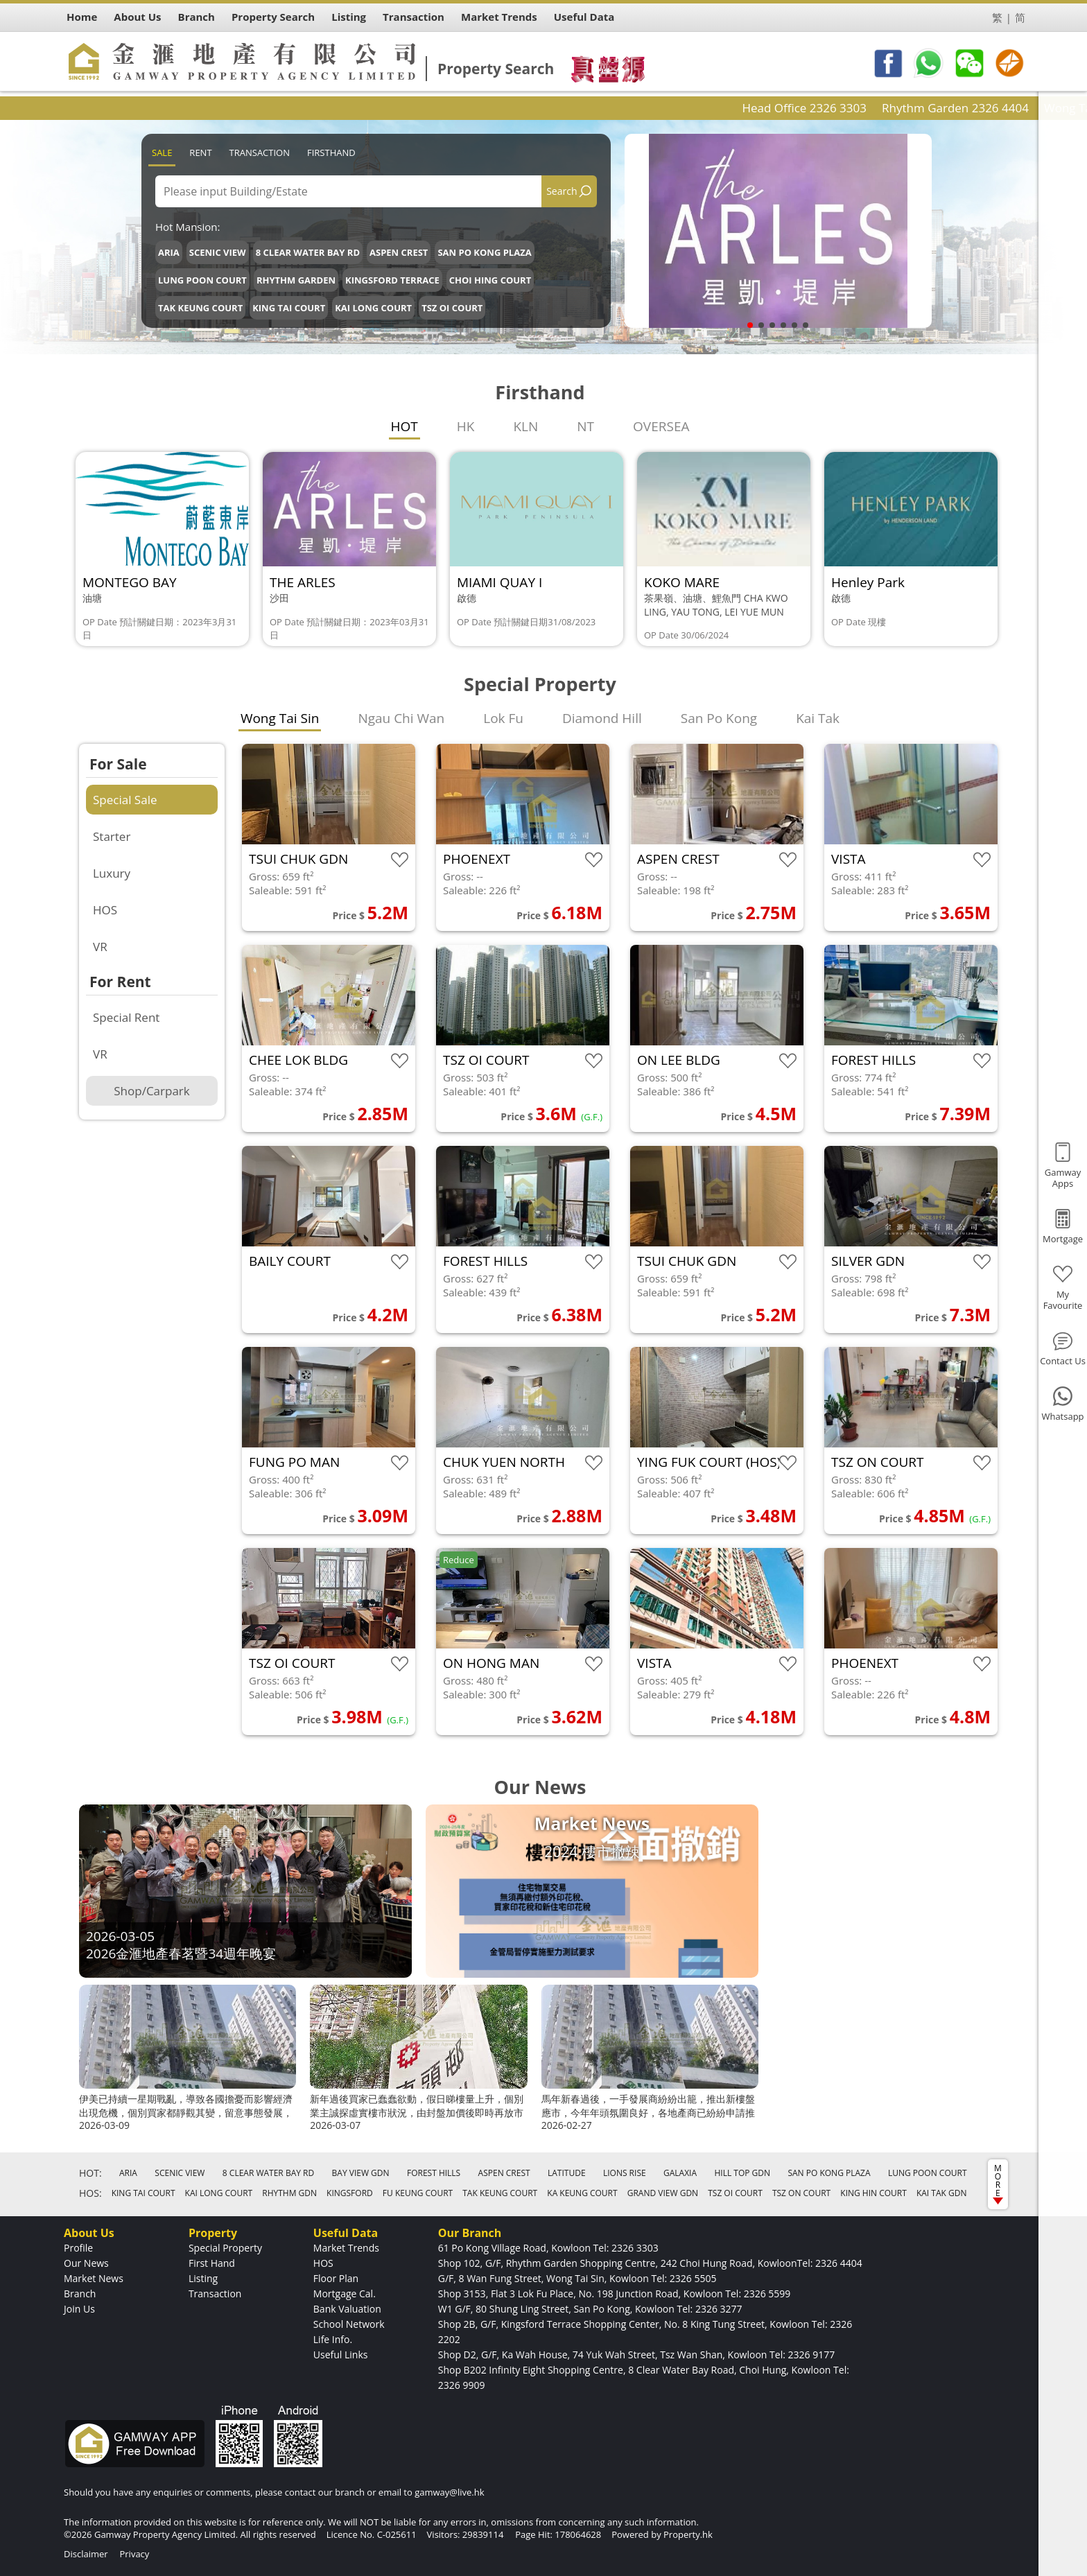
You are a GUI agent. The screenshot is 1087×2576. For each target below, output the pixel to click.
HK (466, 426)
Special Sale (125, 800)
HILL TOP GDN (742, 2173)
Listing (203, 2278)
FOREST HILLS (433, 2173)
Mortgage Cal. (344, 2293)
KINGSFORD (350, 2193)
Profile (78, 2247)
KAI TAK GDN (941, 2193)
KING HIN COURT (873, 2193)
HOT (404, 426)
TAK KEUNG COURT (200, 308)
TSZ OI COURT (451, 308)
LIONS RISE (624, 2173)
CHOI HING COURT (490, 280)
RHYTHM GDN (289, 2193)
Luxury (111, 873)
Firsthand (331, 152)
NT (585, 426)
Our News (86, 2263)
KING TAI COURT (288, 308)
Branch (80, 2293)
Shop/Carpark (151, 1091)
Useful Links (340, 2354)
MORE (998, 2183)
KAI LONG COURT (373, 308)
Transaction (259, 152)
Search (561, 191)
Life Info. (332, 2339)
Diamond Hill (602, 718)
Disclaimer (86, 2554)
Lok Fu (503, 718)
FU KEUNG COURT (418, 2193)
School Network (349, 2324)
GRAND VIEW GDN (662, 2193)
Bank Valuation (347, 2308)
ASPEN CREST (398, 252)
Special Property (225, 2247)
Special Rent (126, 1017)
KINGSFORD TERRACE (392, 280)
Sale (162, 152)
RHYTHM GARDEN (296, 280)
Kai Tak (818, 718)
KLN (525, 426)
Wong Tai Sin (280, 718)
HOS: (90, 2193)
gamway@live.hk (449, 2492)
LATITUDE (567, 2173)
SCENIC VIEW (217, 252)
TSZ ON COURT (801, 2193)
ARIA (169, 252)
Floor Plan (335, 2278)
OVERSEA (661, 426)
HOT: (90, 2172)
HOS (105, 910)
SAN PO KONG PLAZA (484, 252)
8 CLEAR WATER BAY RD (308, 252)
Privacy (134, 2554)
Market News (93, 2278)
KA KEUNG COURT (582, 2193)
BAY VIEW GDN (361, 2173)
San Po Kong (719, 718)
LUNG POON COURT (202, 280)
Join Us (79, 2308)
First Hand (212, 2263)
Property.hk (688, 2534)
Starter (111, 836)
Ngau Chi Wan (401, 718)
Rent (200, 152)
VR (100, 947)
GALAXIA (680, 2173)
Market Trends (346, 2247)
